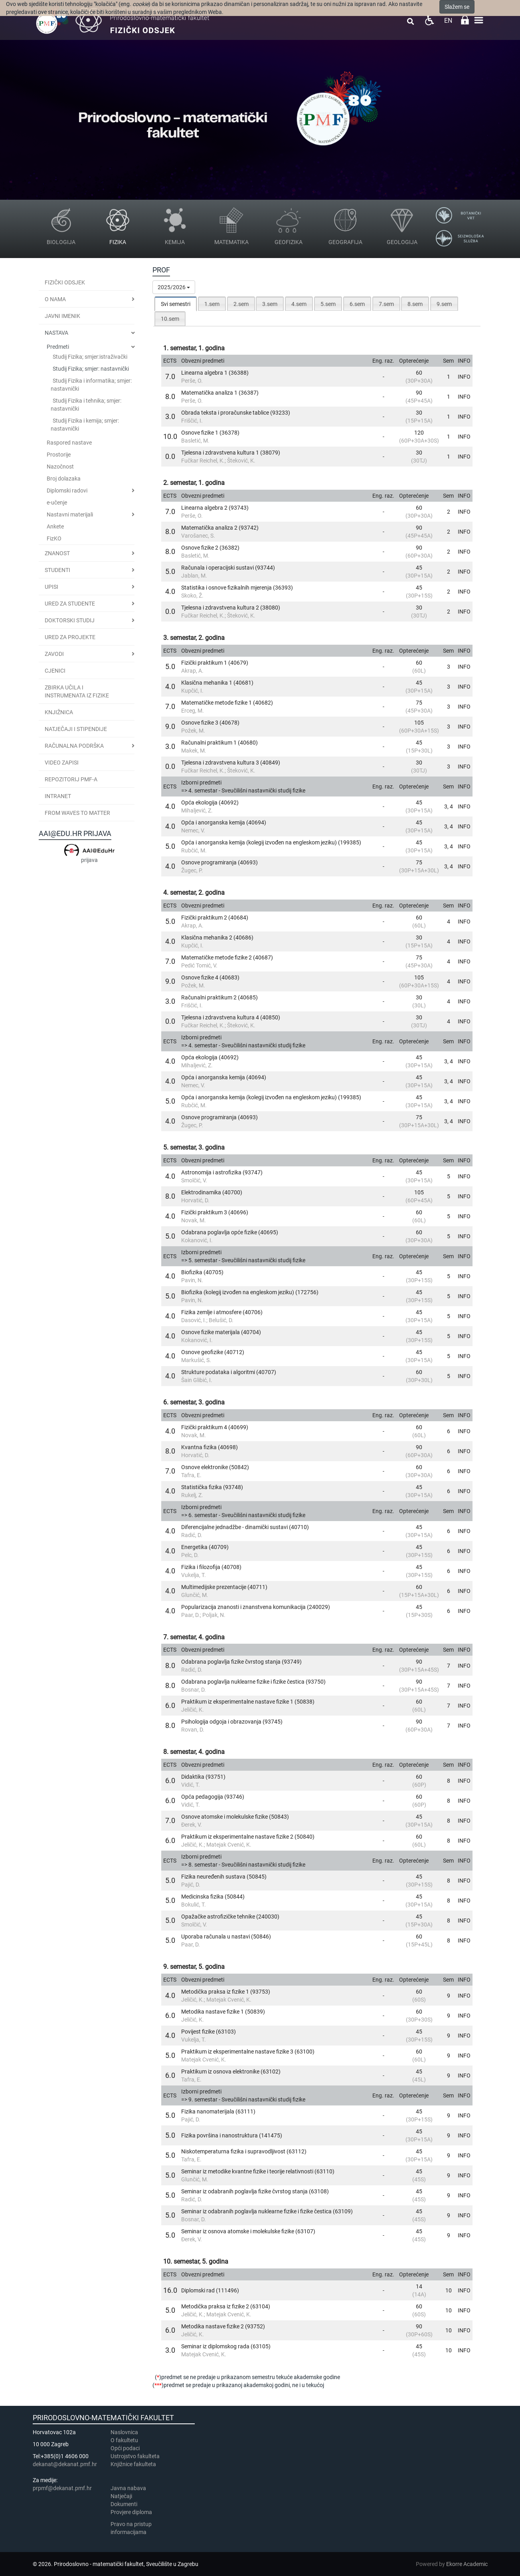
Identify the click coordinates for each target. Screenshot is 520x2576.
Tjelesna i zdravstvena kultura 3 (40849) (230, 762)
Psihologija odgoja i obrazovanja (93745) (232, 1721)
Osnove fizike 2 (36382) (210, 547)
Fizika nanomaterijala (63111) (218, 2111)
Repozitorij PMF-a (71, 779)
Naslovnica (124, 2432)
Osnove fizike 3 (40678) (210, 722)
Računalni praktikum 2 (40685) (219, 997)
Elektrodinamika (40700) (211, 1192)
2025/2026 (174, 287)
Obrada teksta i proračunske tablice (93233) (235, 412)
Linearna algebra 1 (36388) (215, 372)
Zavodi (54, 654)
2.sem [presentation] (241, 304)
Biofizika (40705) (202, 1272)
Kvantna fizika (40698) (209, 1447)
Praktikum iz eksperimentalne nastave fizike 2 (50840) (247, 1836)
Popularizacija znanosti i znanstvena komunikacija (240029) (255, 1607)
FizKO (54, 538)
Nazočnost (60, 466)
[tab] (175, 303)
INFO (464, 376)
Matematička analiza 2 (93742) (220, 527)
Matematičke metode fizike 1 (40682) (227, 702)
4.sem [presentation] (298, 304)
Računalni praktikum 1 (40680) (219, 742)
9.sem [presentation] (444, 304)
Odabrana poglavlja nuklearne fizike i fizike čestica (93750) (253, 1681)
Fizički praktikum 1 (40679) (214, 662)
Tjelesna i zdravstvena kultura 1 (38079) (230, 452)
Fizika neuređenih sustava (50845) (224, 1876)
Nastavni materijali (70, 514)
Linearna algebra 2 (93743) (215, 507)
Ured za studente (70, 603)
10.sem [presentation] (170, 319)
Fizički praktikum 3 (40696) (214, 1212)
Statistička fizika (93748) (212, 1487)
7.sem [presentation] (386, 304)
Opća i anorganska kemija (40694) (223, 822)
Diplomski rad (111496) (210, 2290)
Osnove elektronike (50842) (215, 1467)
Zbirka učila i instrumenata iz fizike (77, 691)
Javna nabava (128, 2488)
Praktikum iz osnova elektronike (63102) (231, 2071)
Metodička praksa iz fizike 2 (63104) (225, 2306)
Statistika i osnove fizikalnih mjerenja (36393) (237, 587)
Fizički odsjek (65, 282)
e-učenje (57, 502)
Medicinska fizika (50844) (213, 1896)
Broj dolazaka (64, 478)
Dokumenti (124, 2504)
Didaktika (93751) (203, 1777)
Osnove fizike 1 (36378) (210, 432)
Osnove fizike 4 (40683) (210, 977)
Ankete (55, 526)
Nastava (56, 333)
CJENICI (55, 670)
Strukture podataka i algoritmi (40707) (228, 1372)
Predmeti (58, 347)
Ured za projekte (70, 637)
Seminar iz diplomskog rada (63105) (226, 2346)
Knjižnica (59, 712)
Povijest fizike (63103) (208, 2031)
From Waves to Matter (77, 813)
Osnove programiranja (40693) (219, 862)
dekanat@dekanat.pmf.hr (65, 2464)
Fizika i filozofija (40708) (211, 1567)
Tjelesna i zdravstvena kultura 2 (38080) (230, 607)
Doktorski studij (70, 620)
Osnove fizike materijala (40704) (221, 1332)
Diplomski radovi (67, 490)
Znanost (57, 553)
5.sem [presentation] (328, 304)
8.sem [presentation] (415, 304)
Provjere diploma (131, 2512)
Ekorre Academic (467, 2564)
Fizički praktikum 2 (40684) (214, 917)
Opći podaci (125, 2448)
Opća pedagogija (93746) (212, 1796)
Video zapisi (62, 762)
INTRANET (58, 796)
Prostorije (59, 454)
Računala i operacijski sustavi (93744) (228, 567)
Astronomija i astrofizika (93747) (222, 1172)
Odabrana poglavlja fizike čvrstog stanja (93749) (241, 1661)
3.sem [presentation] (269, 304)
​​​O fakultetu (124, 2440)
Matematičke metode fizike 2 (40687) (227, 957)
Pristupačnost (429, 20)
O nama (55, 299)
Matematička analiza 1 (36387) (220, 392)
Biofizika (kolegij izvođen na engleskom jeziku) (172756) (249, 1292)
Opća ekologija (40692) (210, 802)
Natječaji (121, 2496)
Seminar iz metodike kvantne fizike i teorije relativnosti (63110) (257, 2171)
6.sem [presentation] (357, 304)
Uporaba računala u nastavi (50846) (226, 1936)
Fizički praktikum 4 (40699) (214, 1427)
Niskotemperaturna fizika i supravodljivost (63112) (243, 2151)
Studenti (57, 570)
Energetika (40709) (205, 1547)
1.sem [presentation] (211, 304)
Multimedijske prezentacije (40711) (224, 1587)
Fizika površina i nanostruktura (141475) (231, 2135)
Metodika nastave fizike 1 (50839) (223, 2011)
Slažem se (457, 7)
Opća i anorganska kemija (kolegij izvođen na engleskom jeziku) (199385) (271, 842)
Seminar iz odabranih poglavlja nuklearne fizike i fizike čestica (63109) (267, 2211)
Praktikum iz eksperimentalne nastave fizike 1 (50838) (247, 1701)
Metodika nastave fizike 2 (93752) (223, 2326)
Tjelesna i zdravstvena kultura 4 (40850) (230, 1017)
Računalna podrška (74, 746)
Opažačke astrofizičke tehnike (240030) (230, 1916)
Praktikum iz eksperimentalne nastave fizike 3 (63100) (247, 2051)
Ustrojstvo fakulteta (135, 2456)
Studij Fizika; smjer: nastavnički (91, 368)
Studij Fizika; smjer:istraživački (90, 357)
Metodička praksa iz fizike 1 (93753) (225, 1991)
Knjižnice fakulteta (133, 2464)
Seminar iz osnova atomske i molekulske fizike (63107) (248, 2231)
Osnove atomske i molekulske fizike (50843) (235, 1816)
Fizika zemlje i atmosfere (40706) (222, 1312)
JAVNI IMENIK (62, 316)
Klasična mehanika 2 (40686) (217, 937)
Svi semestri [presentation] (175, 304)
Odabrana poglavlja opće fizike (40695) (229, 1232)
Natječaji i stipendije (76, 729)
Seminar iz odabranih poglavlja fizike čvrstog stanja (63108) (255, 2191)
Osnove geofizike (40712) (212, 1352)
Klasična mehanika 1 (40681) (217, 682)
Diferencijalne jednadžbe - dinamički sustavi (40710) (245, 1527)
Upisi (51, 587)
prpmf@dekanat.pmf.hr (62, 2488)
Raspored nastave (69, 442)
